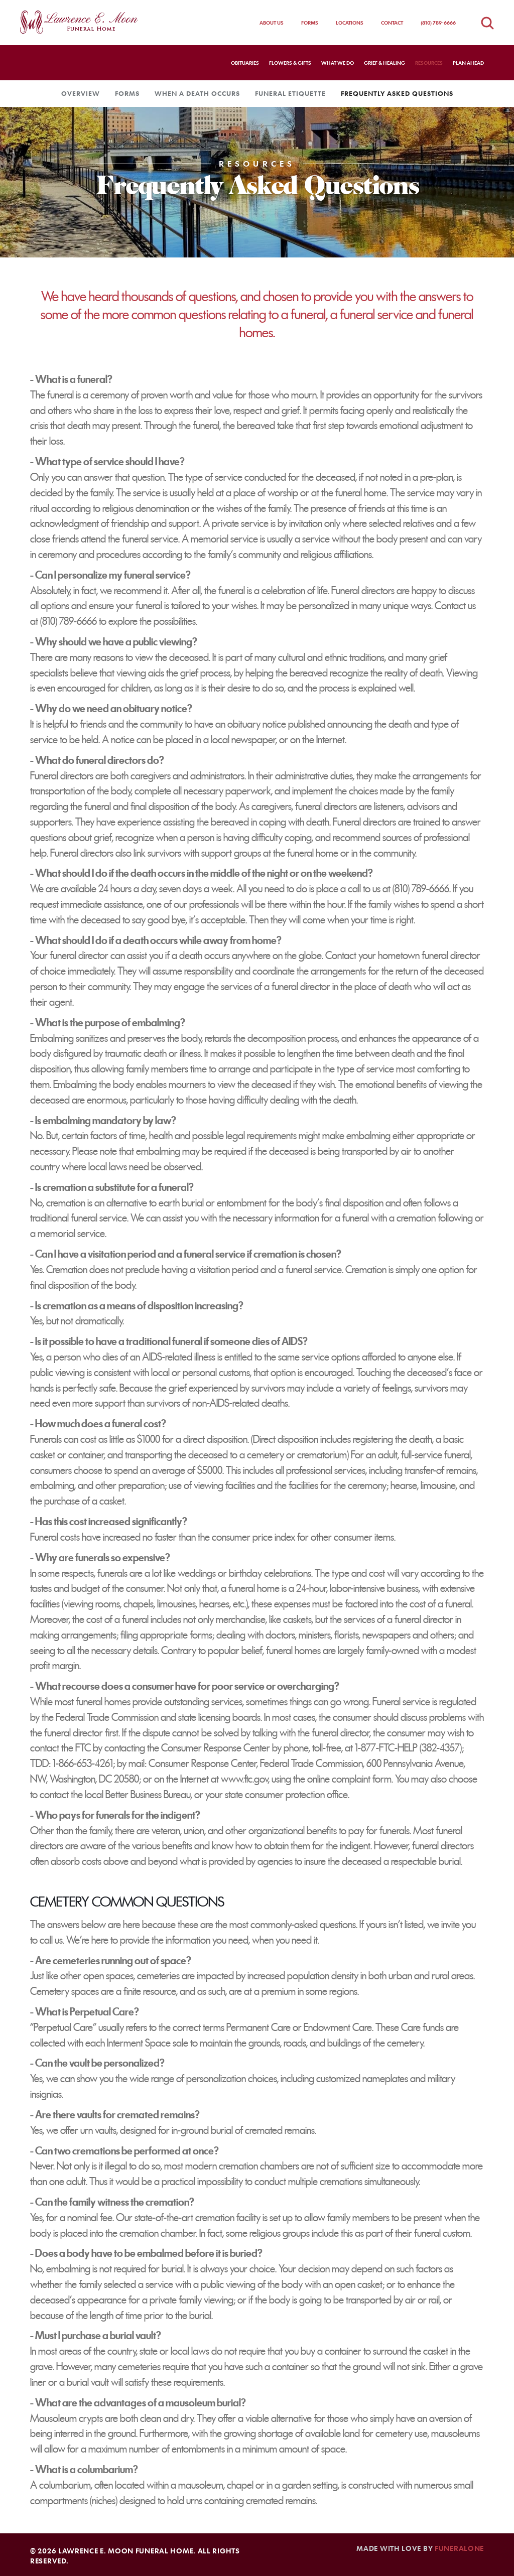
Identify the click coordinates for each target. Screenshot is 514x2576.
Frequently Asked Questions (397, 93)
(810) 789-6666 (438, 22)
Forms (309, 22)
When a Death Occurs (197, 93)
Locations (349, 22)
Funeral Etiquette (290, 93)
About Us (272, 22)
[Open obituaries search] (487, 23)
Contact (392, 22)
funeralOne (459, 2548)
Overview (80, 93)
